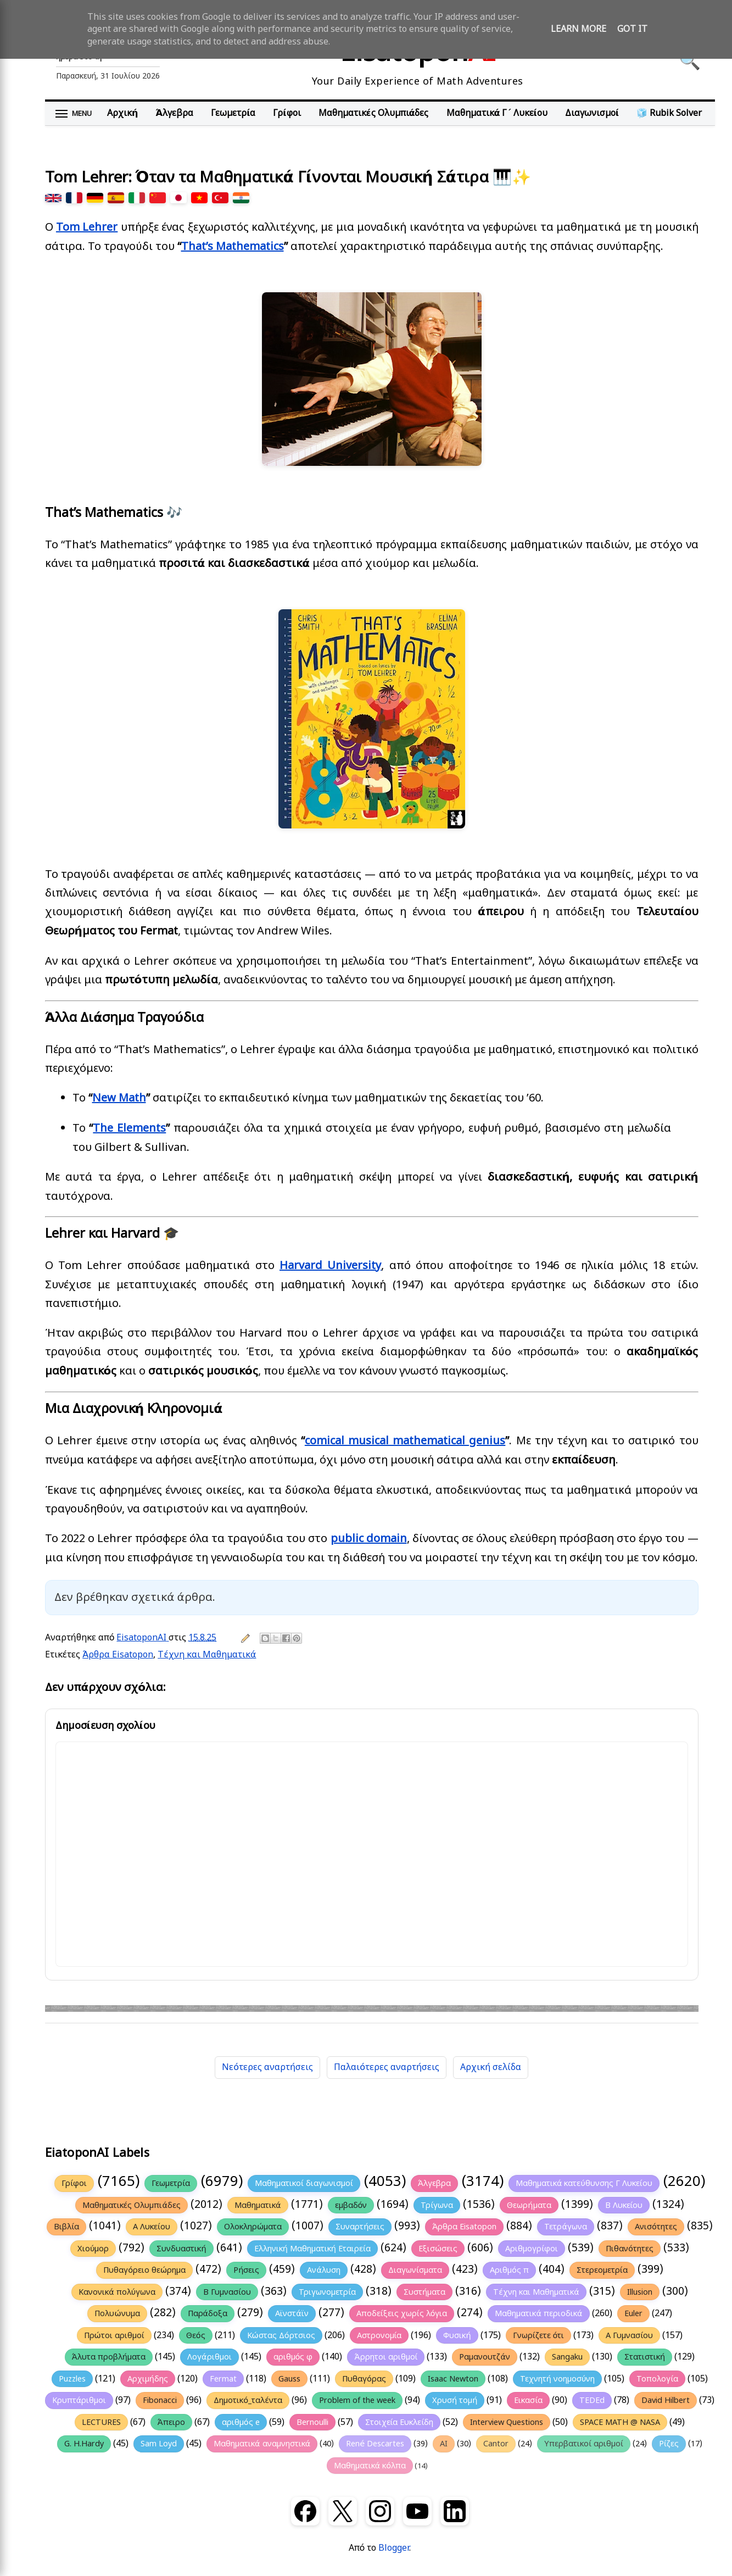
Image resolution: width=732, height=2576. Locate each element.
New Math (119, 1098)
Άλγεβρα (174, 113)
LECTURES (101, 2422)
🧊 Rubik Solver (669, 113)
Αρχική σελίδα (490, 2067)
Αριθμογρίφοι (531, 2249)
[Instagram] (380, 2511)
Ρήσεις (246, 2270)
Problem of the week (357, 2400)
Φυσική (457, 2335)
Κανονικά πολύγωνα (117, 2292)
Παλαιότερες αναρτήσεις (386, 2067)
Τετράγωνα (565, 2227)
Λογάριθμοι (209, 2357)
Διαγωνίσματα (415, 2270)
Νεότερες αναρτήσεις (267, 2067)
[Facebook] (305, 2511)
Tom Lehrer (87, 227)
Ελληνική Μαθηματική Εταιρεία (312, 2249)
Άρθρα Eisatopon (117, 1654)
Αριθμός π (509, 2270)
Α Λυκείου (151, 2227)
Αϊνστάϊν (292, 2313)
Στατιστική (644, 2357)
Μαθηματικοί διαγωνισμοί (304, 2183)
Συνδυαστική (181, 2249)
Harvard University (330, 1265)
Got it (632, 29)
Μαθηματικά (257, 2205)
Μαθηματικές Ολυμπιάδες (373, 113)
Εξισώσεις (437, 2249)
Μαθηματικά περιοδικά (538, 2313)
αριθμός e (241, 2422)
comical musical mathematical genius (405, 1441)
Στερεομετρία (602, 2270)
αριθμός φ (293, 2357)
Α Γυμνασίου (629, 2335)
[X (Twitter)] (342, 2511)
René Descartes (375, 2444)
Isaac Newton (453, 2379)
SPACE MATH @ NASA (620, 2422)
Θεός (195, 2335)
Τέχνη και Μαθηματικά (207, 1654)
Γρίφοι (286, 113)
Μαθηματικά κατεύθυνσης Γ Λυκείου (584, 2183)
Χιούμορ (93, 2249)
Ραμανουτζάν (484, 2357)
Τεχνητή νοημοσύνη (557, 2379)
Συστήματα (424, 2292)
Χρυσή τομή (454, 2400)
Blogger (393, 2548)
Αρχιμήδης (147, 2379)
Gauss (289, 2379)
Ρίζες (669, 2444)
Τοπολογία (657, 2379)
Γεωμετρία (233, 113)
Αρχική (122, 113)
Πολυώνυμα (116, 2313)
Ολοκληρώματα (253, 2227)
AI (444, 2444)
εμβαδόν (351, 2205)
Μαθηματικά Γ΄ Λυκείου (496, 113)
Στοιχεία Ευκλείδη (399, 2422)
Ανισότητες (656, 2227)
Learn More (578, 29)
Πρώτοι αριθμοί (114, 2335)
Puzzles (72, 2379)
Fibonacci (160, 2400)
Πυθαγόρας (364, 2379)
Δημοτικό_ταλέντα (248, 2400)
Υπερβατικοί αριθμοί (583, 2444)
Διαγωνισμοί (592, 113)
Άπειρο (171, 2422)
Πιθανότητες (629, 2249)
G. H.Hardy (84, 2444)
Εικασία (528, 2400)
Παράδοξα (208, 2313)
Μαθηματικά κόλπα (370, 2466)
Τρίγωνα (437, 2205)
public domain (369, 1538)
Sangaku (567, 2357)
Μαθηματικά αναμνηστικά (262, 2444)
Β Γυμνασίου (227, 2292)
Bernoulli (312, 2422)
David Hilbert (665, 2400)
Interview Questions (506, 2422)
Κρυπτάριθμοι (79, 2400)
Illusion (639, 2292)
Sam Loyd (159, 2444)
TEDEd (592, 2400)
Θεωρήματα (529, 2205)
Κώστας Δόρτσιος (281, 2335)
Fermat (223, 2379)
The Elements (129, 1128)
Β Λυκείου (624, 2205)
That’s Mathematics (232, 246)
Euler (633, 2313)
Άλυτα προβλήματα (109, 2357)
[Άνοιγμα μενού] (73, 114)
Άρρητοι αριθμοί (385, 2357)
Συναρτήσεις (360, 2227)
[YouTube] (417, 2511)
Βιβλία (66, 2227)
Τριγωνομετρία (327, 2292)
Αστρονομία (379, 2335)
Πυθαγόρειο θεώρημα (144, 2270)
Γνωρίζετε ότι (539, 2335)
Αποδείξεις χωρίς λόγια (402, 2313)
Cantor (496, 2444)
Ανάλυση (323, 2270)
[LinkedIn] (454, 2511)
